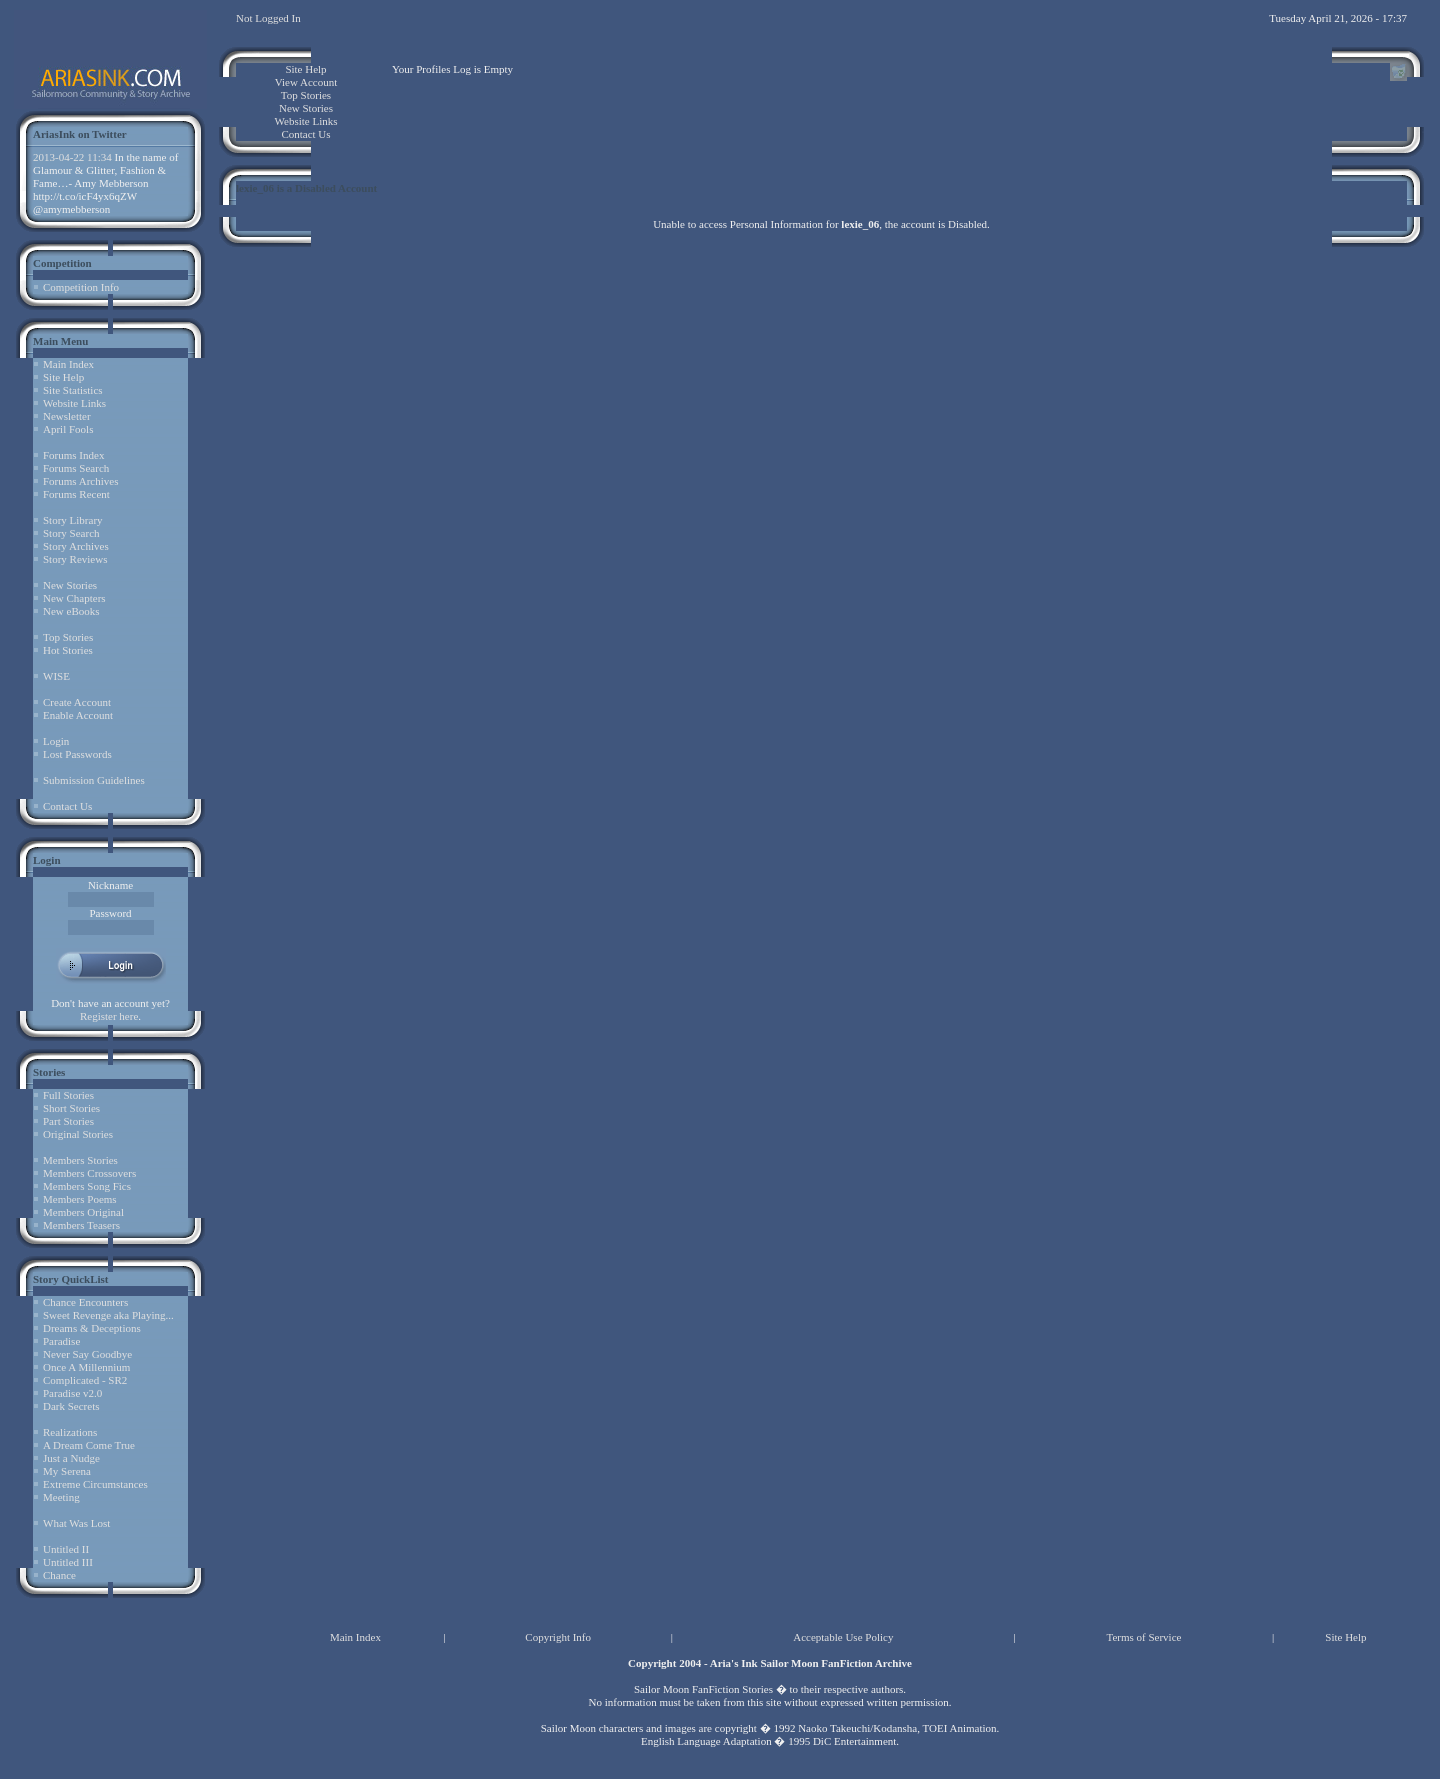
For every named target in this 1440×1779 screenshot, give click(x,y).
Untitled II (66, 1549)
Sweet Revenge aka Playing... (108, 1315)
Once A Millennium (86, 1367)
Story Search (71, 533)
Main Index (68, 364)
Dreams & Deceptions (92, 1328)
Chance (59, 1575)
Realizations (70, 1432)
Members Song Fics (87, 1186)
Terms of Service (1143, 1637)
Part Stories (68, 1121)
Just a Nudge (71, 1458)
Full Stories (68, 1095)
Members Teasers (81, 1225)
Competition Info (81, 287)
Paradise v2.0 (72, 1393)
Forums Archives (80, 481)
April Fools (68, 429)
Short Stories (71, 1108)
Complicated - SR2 (85, 1380)
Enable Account (78, 715)
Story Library (73, 520)
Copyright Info (558, 1637)
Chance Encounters (85, 1302)
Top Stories (68, 637)
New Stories (70, 585)
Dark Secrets (71, 1406)
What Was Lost (76, 1523)
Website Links (74, 403)
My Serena (67, 1471)
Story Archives (76, 546)
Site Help (63, 377)
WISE (56, 676)
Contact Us (67, 806)
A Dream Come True (89, 1445)
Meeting (61, 1497)
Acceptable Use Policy (843, 1637)
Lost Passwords (77, 754)
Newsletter (67, 416)
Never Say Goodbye (87, 1354)
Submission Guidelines (94, 780)
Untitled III (68, 1562)
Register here (109, 1016)
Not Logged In (268, 18)
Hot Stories (68, 650)
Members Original (83, 1212)
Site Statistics (73, 390)
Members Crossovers (89, 1173)
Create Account (77, 702)
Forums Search (76, 468)
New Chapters (74, 598)
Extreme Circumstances (95, 1484)
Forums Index (73, 455)
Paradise (61, 1341)
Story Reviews (75, 559)
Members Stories (80, 1160)
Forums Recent (76, 494)
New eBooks (71, 611)
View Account (306, 82)
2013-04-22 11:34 (72, 157)
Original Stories (78, 1134)
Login (56, 741)
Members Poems (80, 1199)
